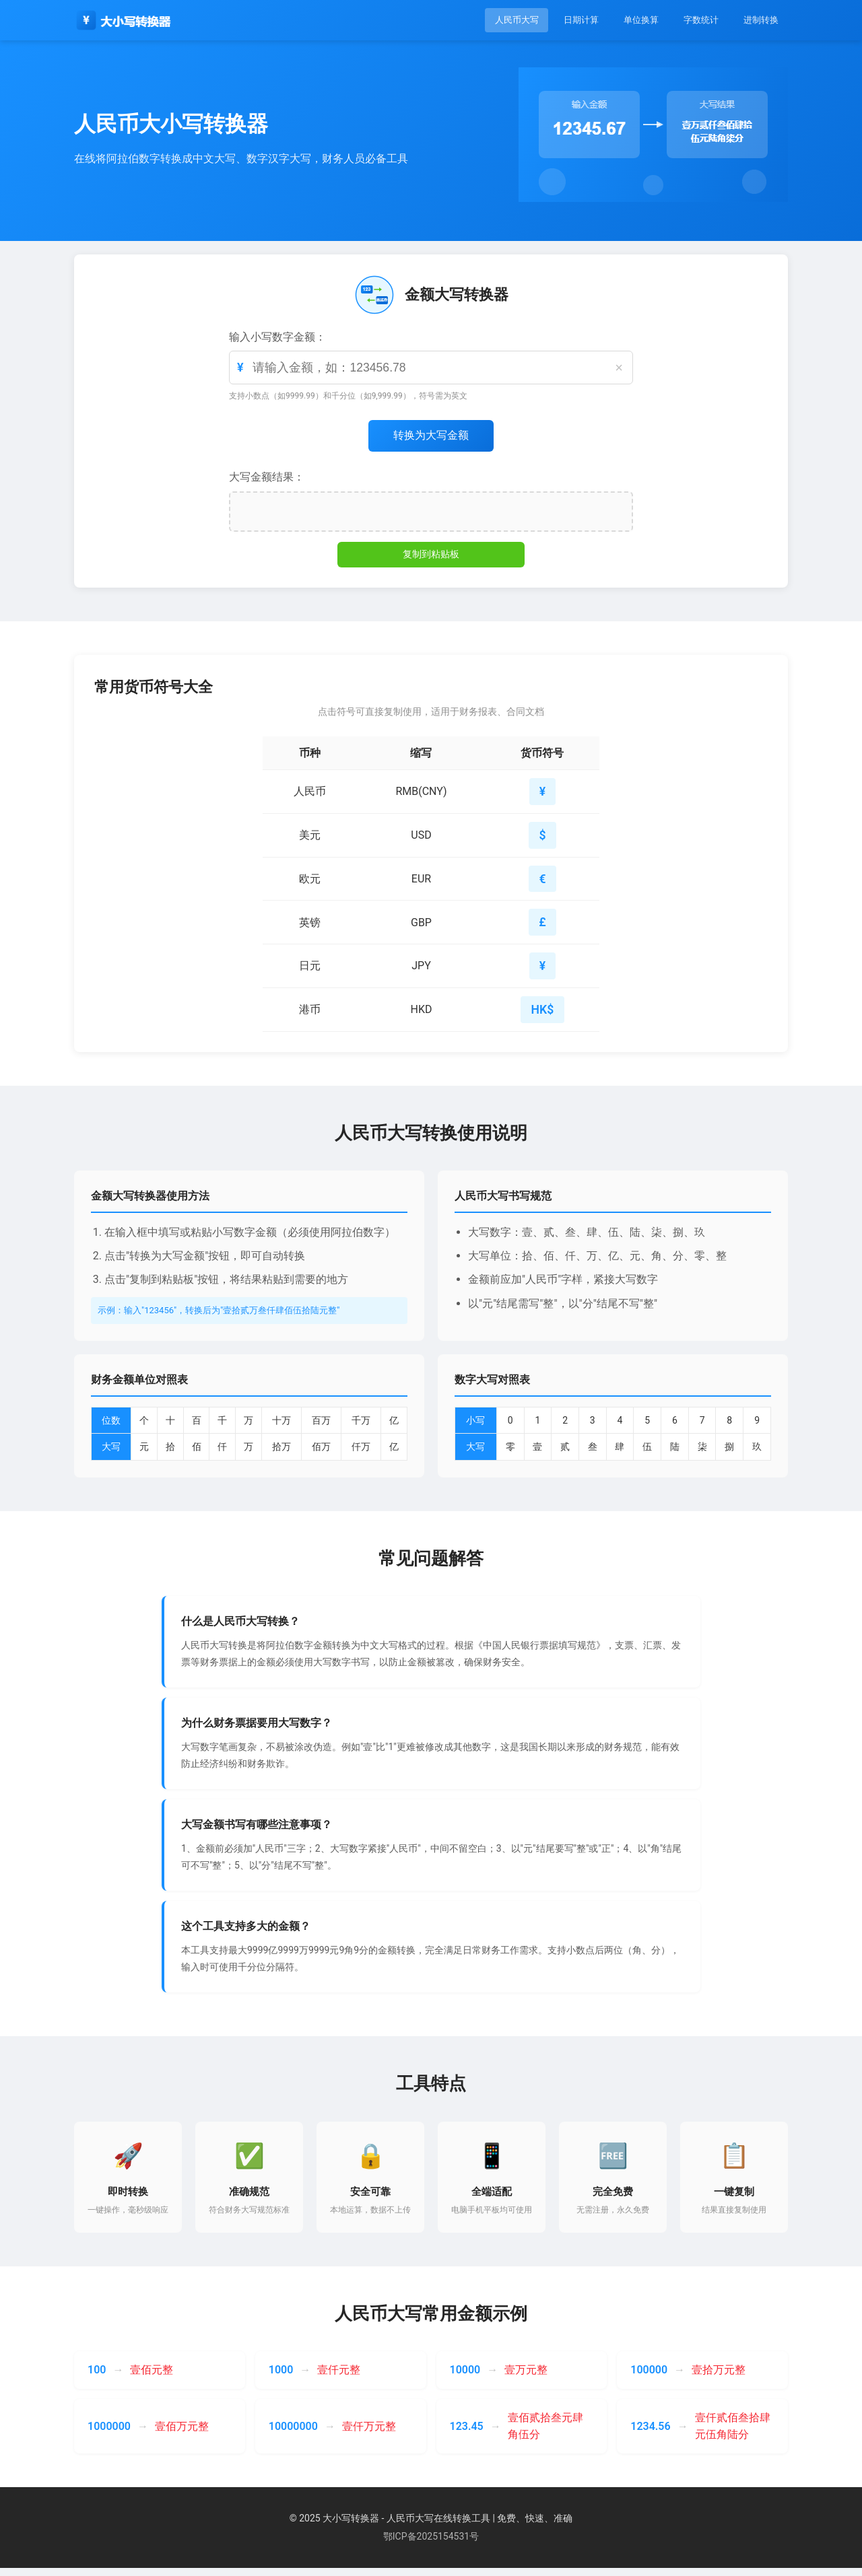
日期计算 (564, 20)
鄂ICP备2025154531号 (431, 2544)
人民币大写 (495, 20)
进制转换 (758, 20)
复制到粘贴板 (431, 555)
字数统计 (693, 20)
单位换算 (629, 20)
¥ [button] (541, 793)
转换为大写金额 (431, 436)
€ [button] (541, 881)
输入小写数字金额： (277, 336)
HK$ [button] (541, 1014)
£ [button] (541, 926)
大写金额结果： (266, 478)
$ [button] (541, 837)
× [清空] (619, 368)
